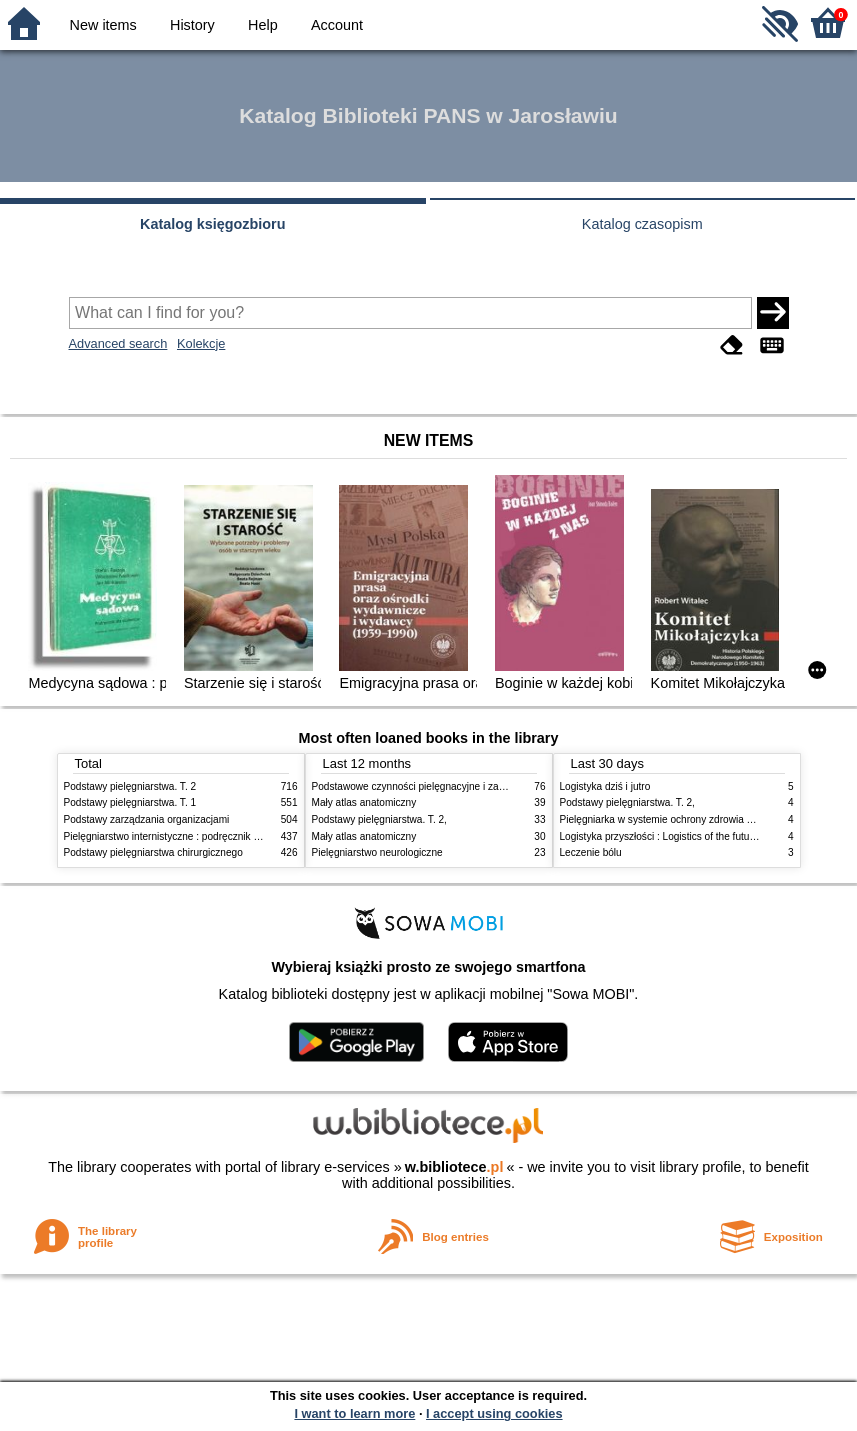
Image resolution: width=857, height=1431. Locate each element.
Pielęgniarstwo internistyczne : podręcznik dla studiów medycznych (213, 836)
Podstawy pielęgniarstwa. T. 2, (379, 819)
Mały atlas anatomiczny (364, 802)
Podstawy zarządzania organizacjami (147, 819)
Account (337, 25)
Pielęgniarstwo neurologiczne (377, 852)
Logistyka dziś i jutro (605, 786)
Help (263, 25)
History (192, 25)
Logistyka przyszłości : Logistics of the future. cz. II (673, 836)
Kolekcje (201, 343)
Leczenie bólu (591, 852)
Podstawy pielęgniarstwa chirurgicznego (153, 852)
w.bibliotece (454, 1167)
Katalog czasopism (642, 224)
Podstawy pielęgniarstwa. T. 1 (130, 802)
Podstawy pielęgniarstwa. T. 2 (130, 786)
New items (103, 25)
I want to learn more (354, 1413)
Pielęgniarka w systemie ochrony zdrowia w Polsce (673, 819)
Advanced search (118, 343)
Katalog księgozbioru (213, 224)
